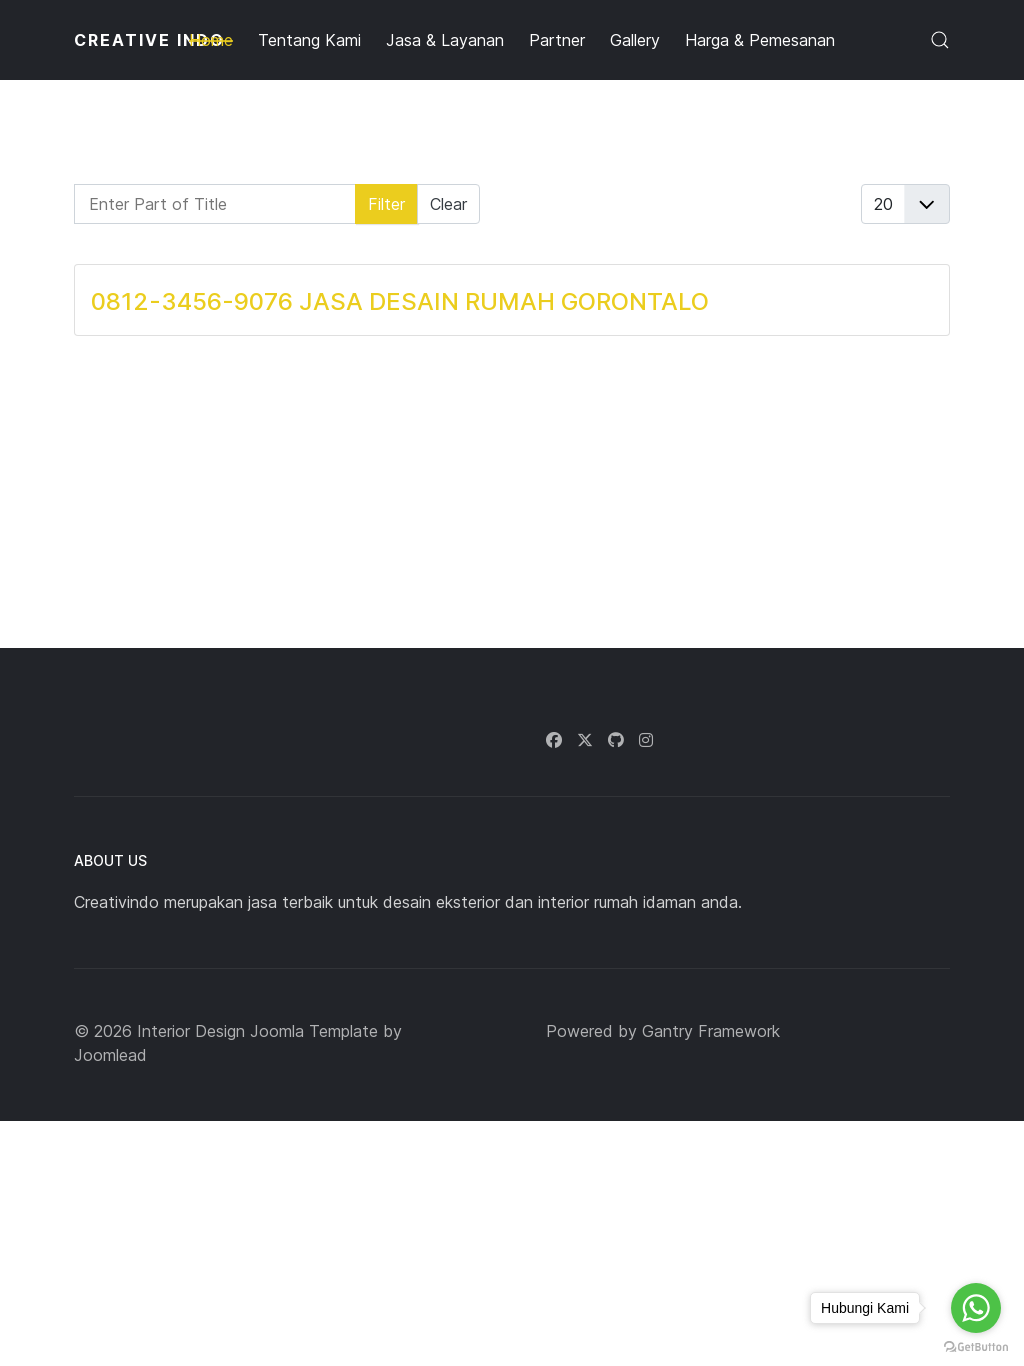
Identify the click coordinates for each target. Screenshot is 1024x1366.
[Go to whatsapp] (976, 1308)
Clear (448, 204)
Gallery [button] (635, 40)
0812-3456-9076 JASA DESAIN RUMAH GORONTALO (400, 301)
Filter (386, 204)
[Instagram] (646, 740)
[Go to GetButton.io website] (976, 1346)
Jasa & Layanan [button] (445, 40)
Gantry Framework (711, 1031)
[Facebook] (554, 740)
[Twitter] (585, 740)
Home (211, 40)
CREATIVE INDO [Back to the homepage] (149, 40)
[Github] (616, 740)
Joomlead (110, 1055)
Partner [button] (557, 40)
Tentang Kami (309, 40)
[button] (940, 40)
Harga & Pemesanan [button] (760, 40)
